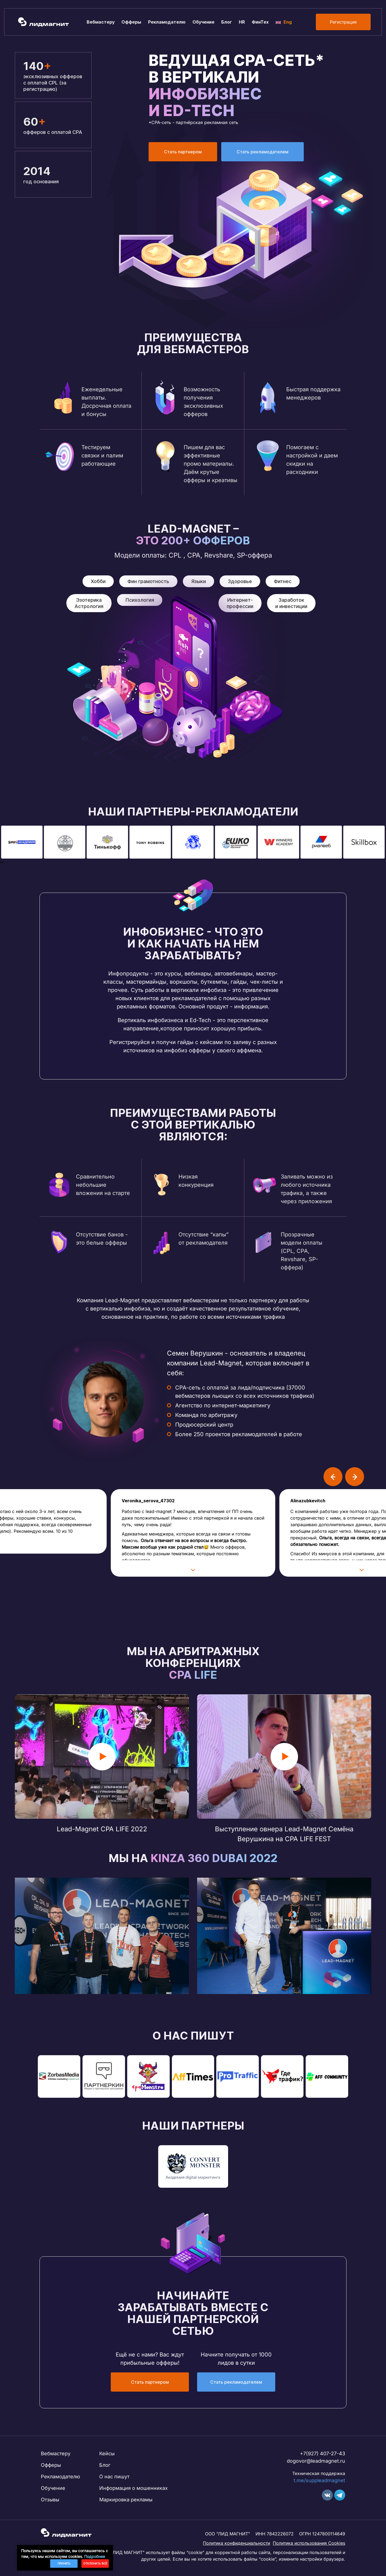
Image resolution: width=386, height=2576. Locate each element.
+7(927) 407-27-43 (322, 2453)
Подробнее (94, 2556)
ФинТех (260, 22)
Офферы (131, 22)
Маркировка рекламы (125, 2499)
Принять (64, 2563)
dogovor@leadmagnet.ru (316, 2461)
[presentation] (1, 862)
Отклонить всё (95, 2563)
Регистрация (343, 22)
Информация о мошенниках (133, 2488)
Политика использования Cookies (309, 2543)
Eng (284, 22)
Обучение (203, 22)
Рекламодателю (167, 22)
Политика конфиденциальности (236, 2543)
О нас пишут (114, 2476)
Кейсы (107, 2453)
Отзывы (50, 2499)
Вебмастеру (101, 22)
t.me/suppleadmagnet (319, 2480)
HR (242, 22)
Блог (226, 22)
